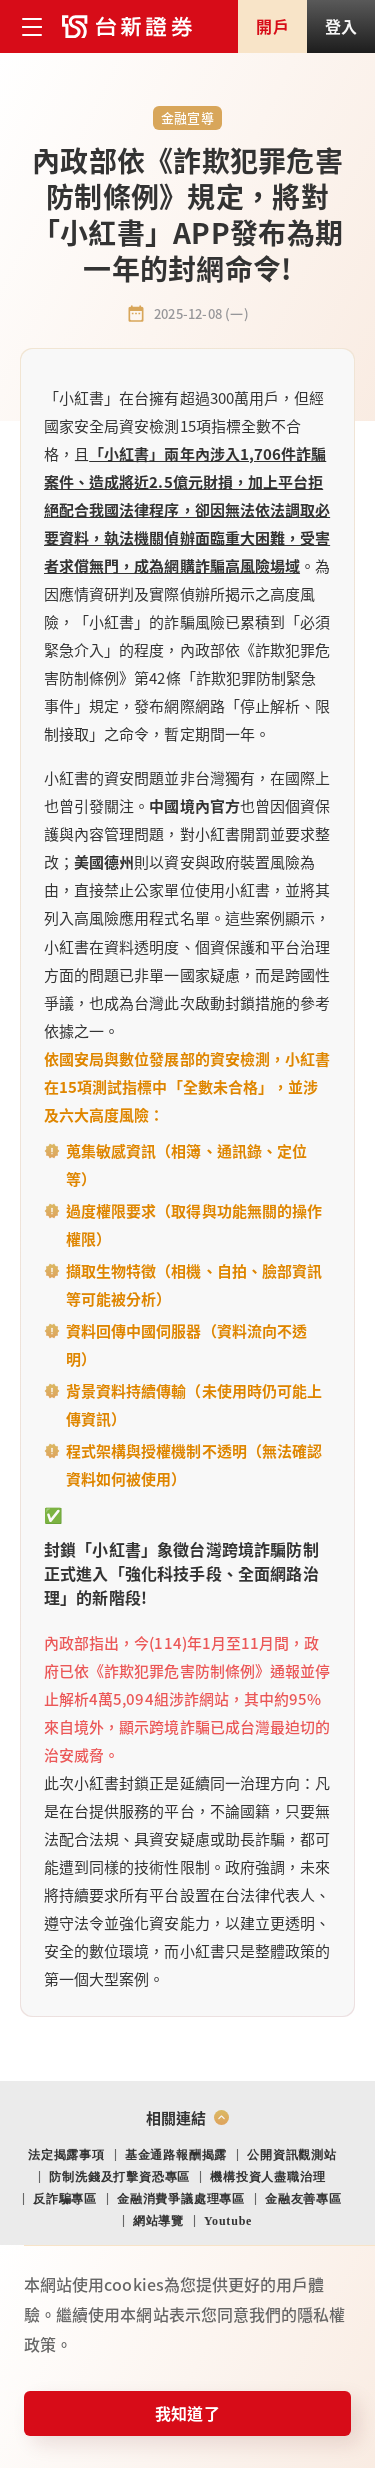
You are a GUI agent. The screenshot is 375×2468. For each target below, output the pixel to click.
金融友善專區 (303, 2199)
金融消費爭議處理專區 (181, 2199)
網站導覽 (158, 2221)
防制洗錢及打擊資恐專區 (119, 2177)
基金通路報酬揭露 (176, 2155)
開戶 (272, 26)
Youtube (228, 2221)
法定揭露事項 (66, 2155)
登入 (341, 26)
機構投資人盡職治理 (267, 2177)
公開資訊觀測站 (292, 2155)
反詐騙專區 (65, 2199)
